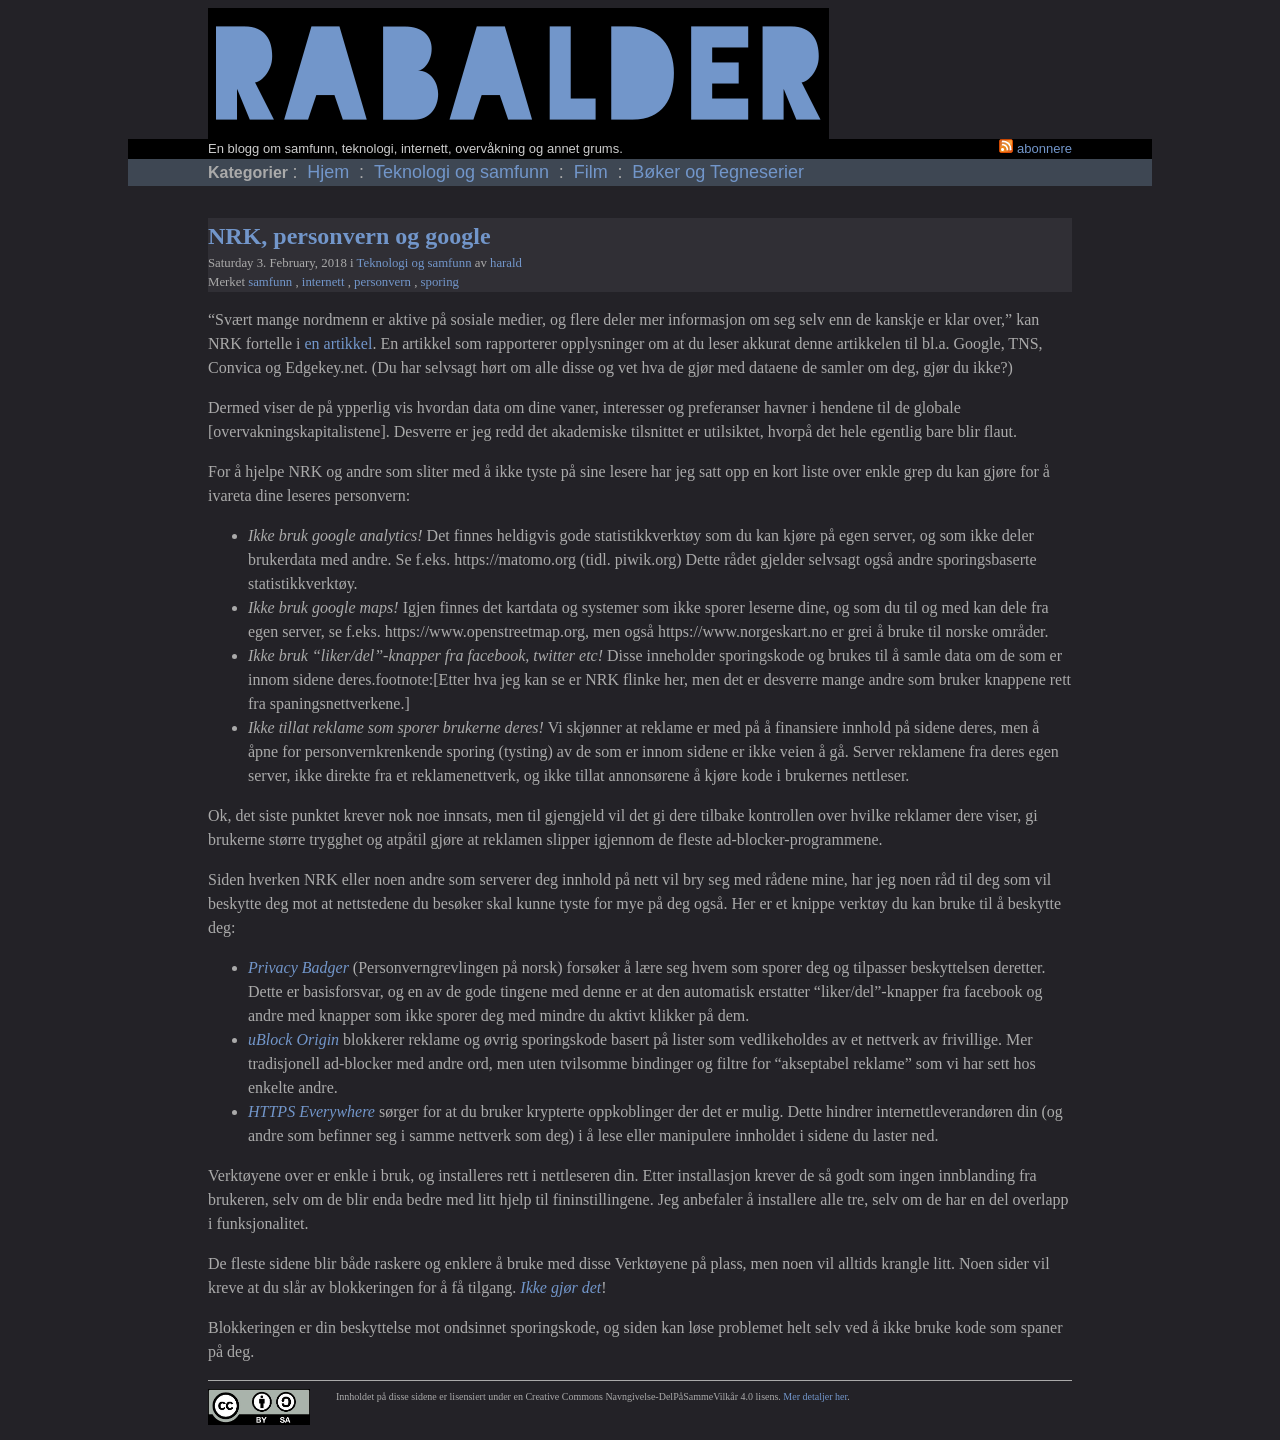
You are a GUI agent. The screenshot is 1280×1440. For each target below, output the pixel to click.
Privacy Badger (298, 967)
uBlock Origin (293, 1039)
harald (506, 263)
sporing (440, 282)
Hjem (330, 172)
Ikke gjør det (560, 1287)
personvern (384, 282)
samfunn (271, 282)
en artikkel (338, 343)
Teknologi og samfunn (464, 172)
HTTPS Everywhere (311, 1111)
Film (593, 172)
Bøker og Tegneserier (718, 172)
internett (325, 282)
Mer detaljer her (815, 1396)
